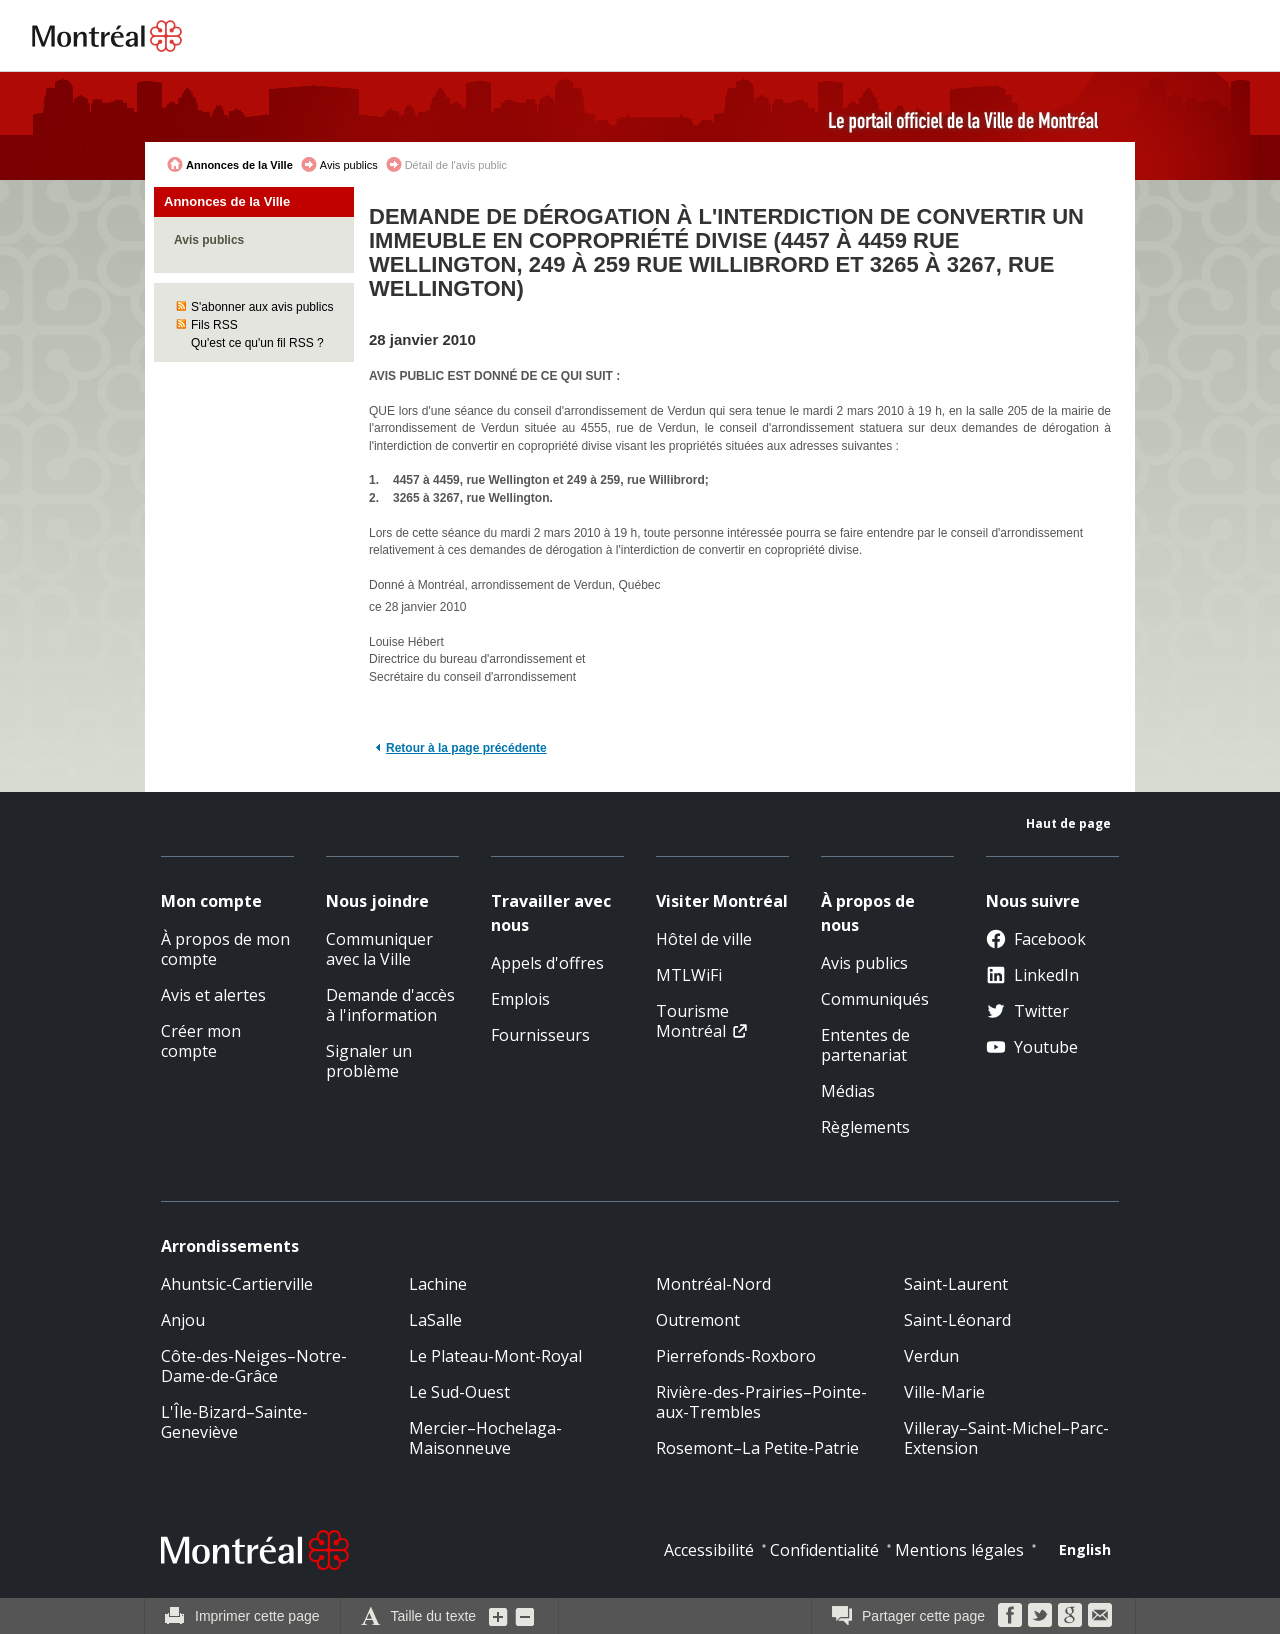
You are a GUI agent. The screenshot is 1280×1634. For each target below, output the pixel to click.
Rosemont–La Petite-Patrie (757, 1448)
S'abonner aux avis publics (262, 307)
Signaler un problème (369, 1061)
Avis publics (349, 165)
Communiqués (875, 999)
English (1085, 1549)
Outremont (698, 1320)
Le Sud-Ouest (459, 1392)
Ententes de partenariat (865, 1045)
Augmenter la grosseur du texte (499, 1616)
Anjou (183, 1320)
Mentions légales (959, 1550)
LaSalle (435, 1320)
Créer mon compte (201, 1041)
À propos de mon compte (225, 949)
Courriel (1100, 1615)
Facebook (1036, 939)
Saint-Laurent (956, 1284)
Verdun (931, 1356)
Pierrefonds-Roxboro (736, 1356)
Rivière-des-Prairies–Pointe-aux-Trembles (761, 1402)
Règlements (865, 1127)
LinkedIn (1032, 975)
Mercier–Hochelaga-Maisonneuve (485, 1438)
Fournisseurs (540, 1035)
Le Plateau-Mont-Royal (495, 1356)
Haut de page (1068, 823)
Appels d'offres (547, 963)
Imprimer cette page (257, 1616)
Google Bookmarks (1070, 1615)
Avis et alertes (213, 995)
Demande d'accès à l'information (390, 1005)
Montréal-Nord (713, 1284)
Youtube (1032, 1047)
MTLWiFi (689, 975)
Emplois (520, 999)
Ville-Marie (944, 1392)
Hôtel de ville (704, 939)
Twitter (1027, 1011)
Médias (848, 1091)
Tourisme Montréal (692, 1021)
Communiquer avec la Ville (379, 949)
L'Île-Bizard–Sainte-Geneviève (234, 1422)
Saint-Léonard (957, 1320)
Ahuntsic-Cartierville (237, 1284)
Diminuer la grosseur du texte (525, 1616)
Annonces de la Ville (239, 165)
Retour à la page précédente (466, 748)
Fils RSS (214, 325)
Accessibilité (709, 1550)
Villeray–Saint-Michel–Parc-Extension (1006, 1438)
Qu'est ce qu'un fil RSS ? (257, 343)
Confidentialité (824, 1550)
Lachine (438, 1284)
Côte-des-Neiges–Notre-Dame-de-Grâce (254, 1366)
